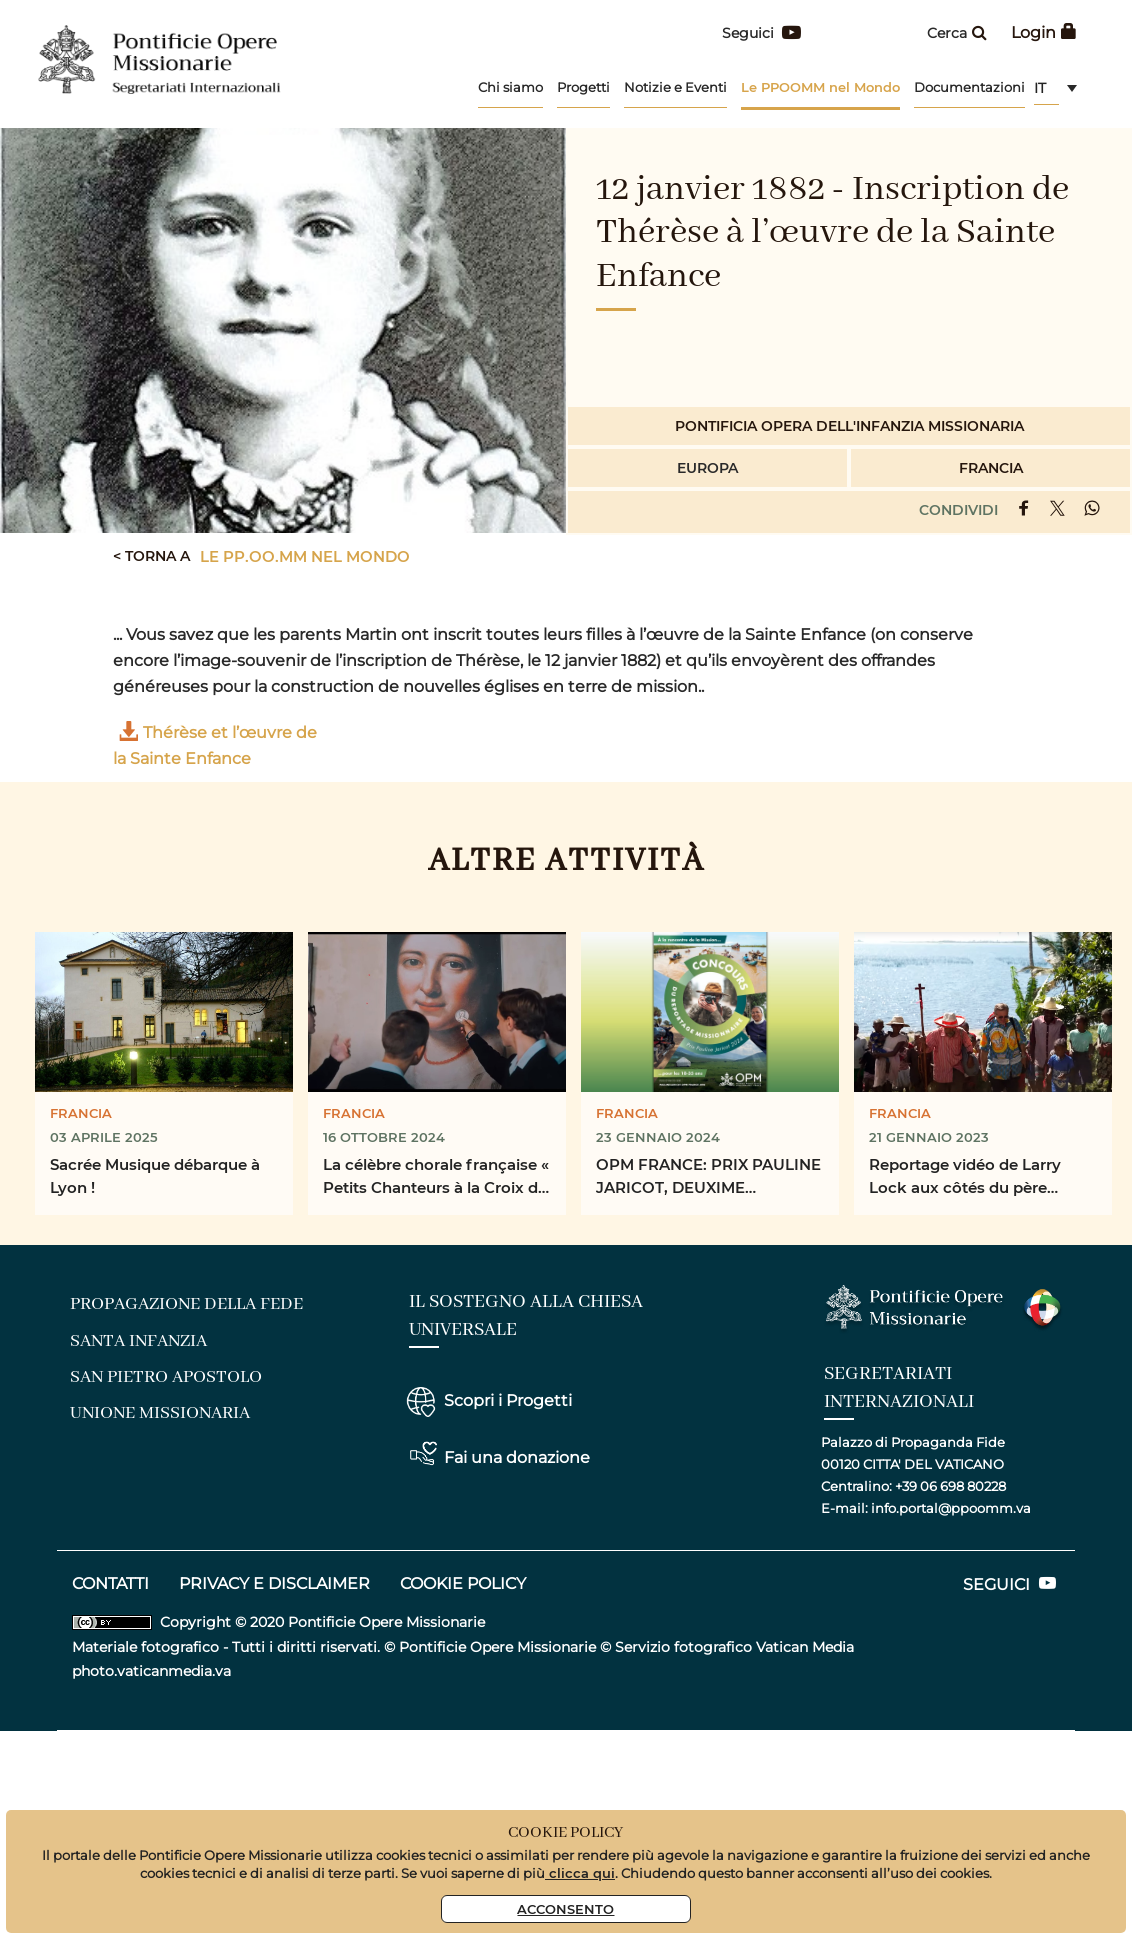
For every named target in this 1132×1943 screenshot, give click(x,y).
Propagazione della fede (186, 1304)
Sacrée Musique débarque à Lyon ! (155, 1175)
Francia (991, 467)
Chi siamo (510, 87)
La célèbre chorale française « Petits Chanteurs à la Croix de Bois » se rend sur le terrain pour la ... (436, 1177)
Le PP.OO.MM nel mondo (305, 556)
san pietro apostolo (166, 1377)
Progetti (583, 87)
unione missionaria (160, 1413)
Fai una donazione (517, 1457)
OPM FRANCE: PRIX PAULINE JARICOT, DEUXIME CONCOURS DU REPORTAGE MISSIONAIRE (708, 1177)
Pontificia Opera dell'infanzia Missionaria (849, 425)
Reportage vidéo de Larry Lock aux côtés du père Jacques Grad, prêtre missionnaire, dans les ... (965, 1177)
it (1040, 88)
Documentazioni (969, 87)
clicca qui (580, 1872)
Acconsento (565, 1908)
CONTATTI (110, 1583)
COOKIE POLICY (463, 1583)
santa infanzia (138, 1341)
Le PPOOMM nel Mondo (820, 86)
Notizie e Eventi (675, 87)
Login (1044, 32)
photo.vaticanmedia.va (151, 1671)
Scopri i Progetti (508, 1400)
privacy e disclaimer (274, 1583)
